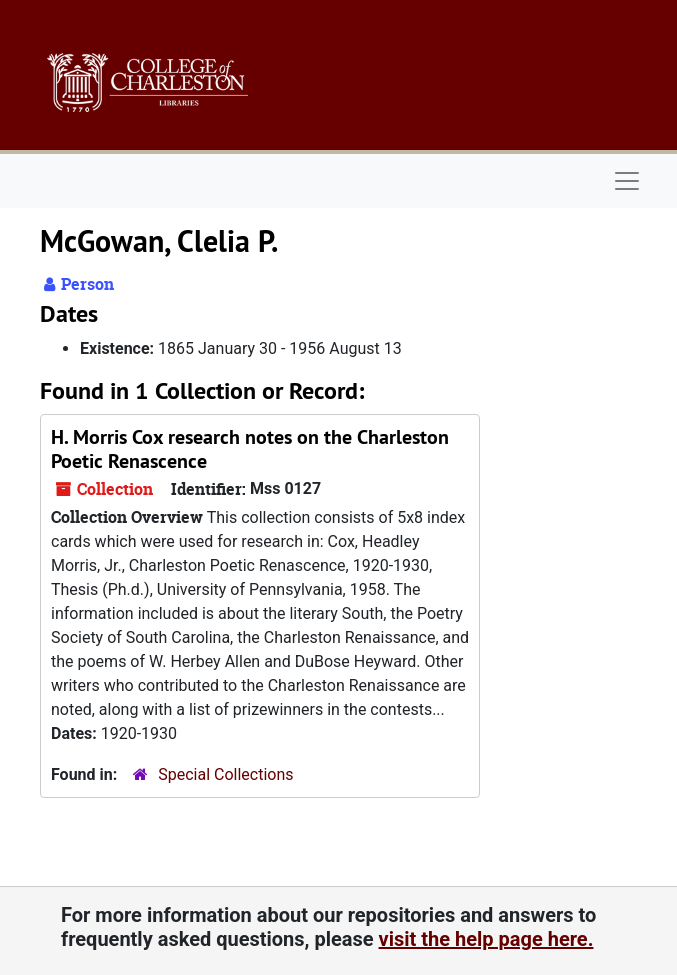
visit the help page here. (486, 939)
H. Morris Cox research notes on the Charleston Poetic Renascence (250, 449)
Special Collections (225, 774)
